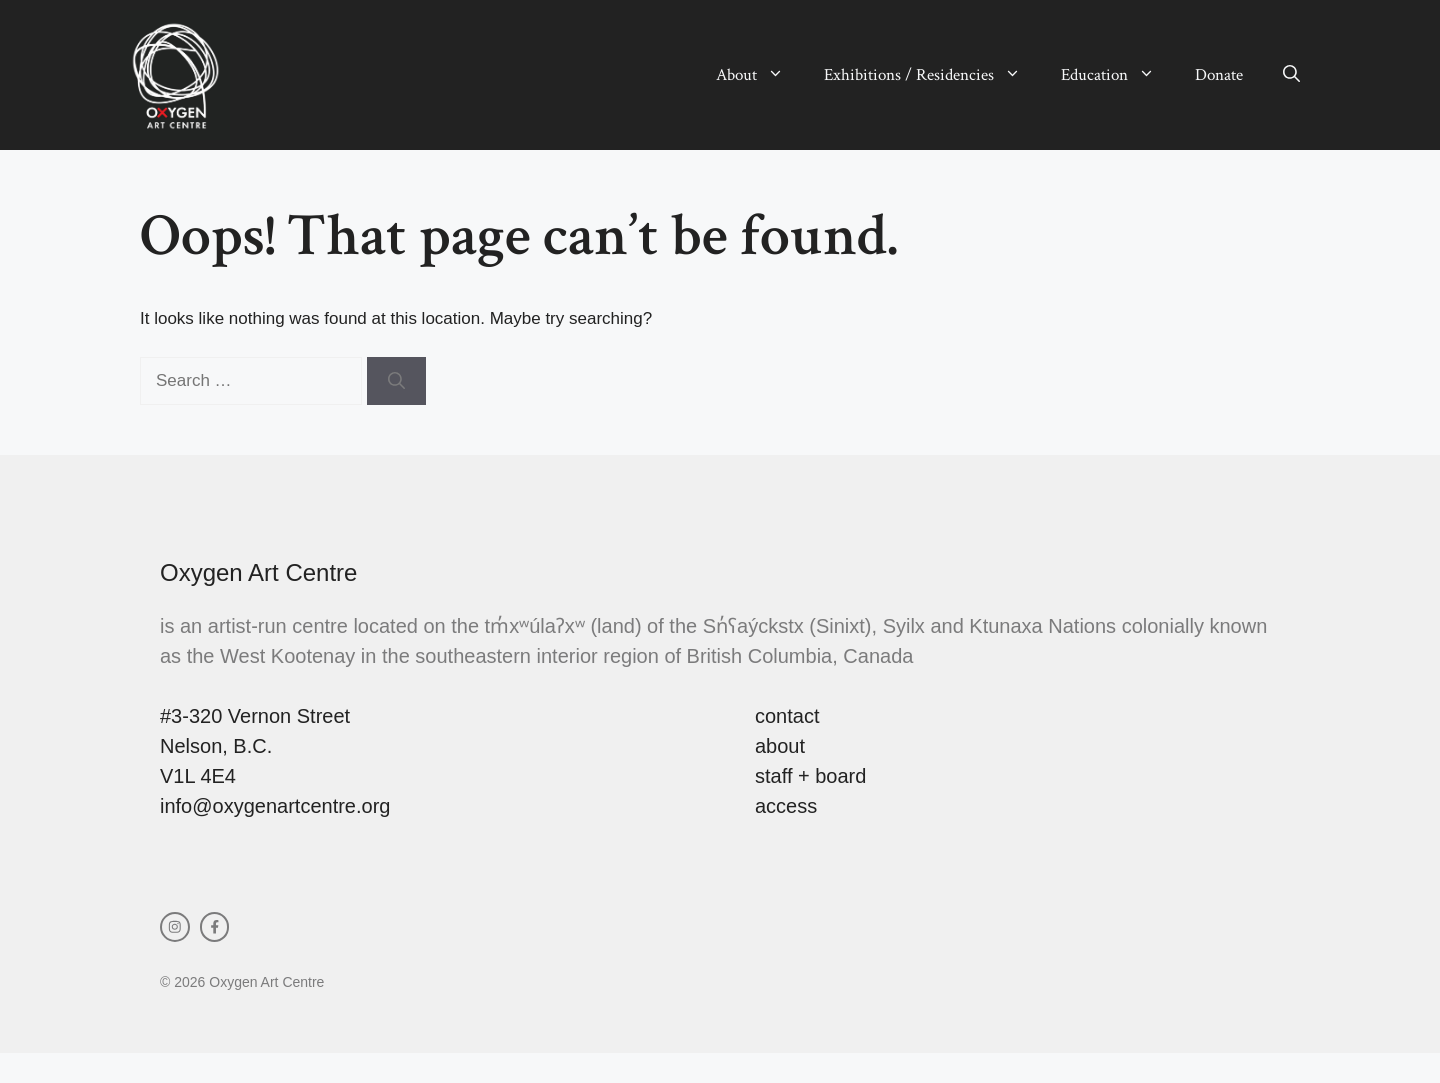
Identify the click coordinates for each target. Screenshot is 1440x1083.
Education (1118, 75)
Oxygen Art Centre (258, 572)
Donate (1219, 75)
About (760, 75)
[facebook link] (215, 927)
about (780, 746)
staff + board (810, 776)
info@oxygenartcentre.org (275, 806)
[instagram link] (175, 927)
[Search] (396, 381)
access (786, 806)
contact (787, 716)
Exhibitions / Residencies (932, 75)
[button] (1291, 75)
